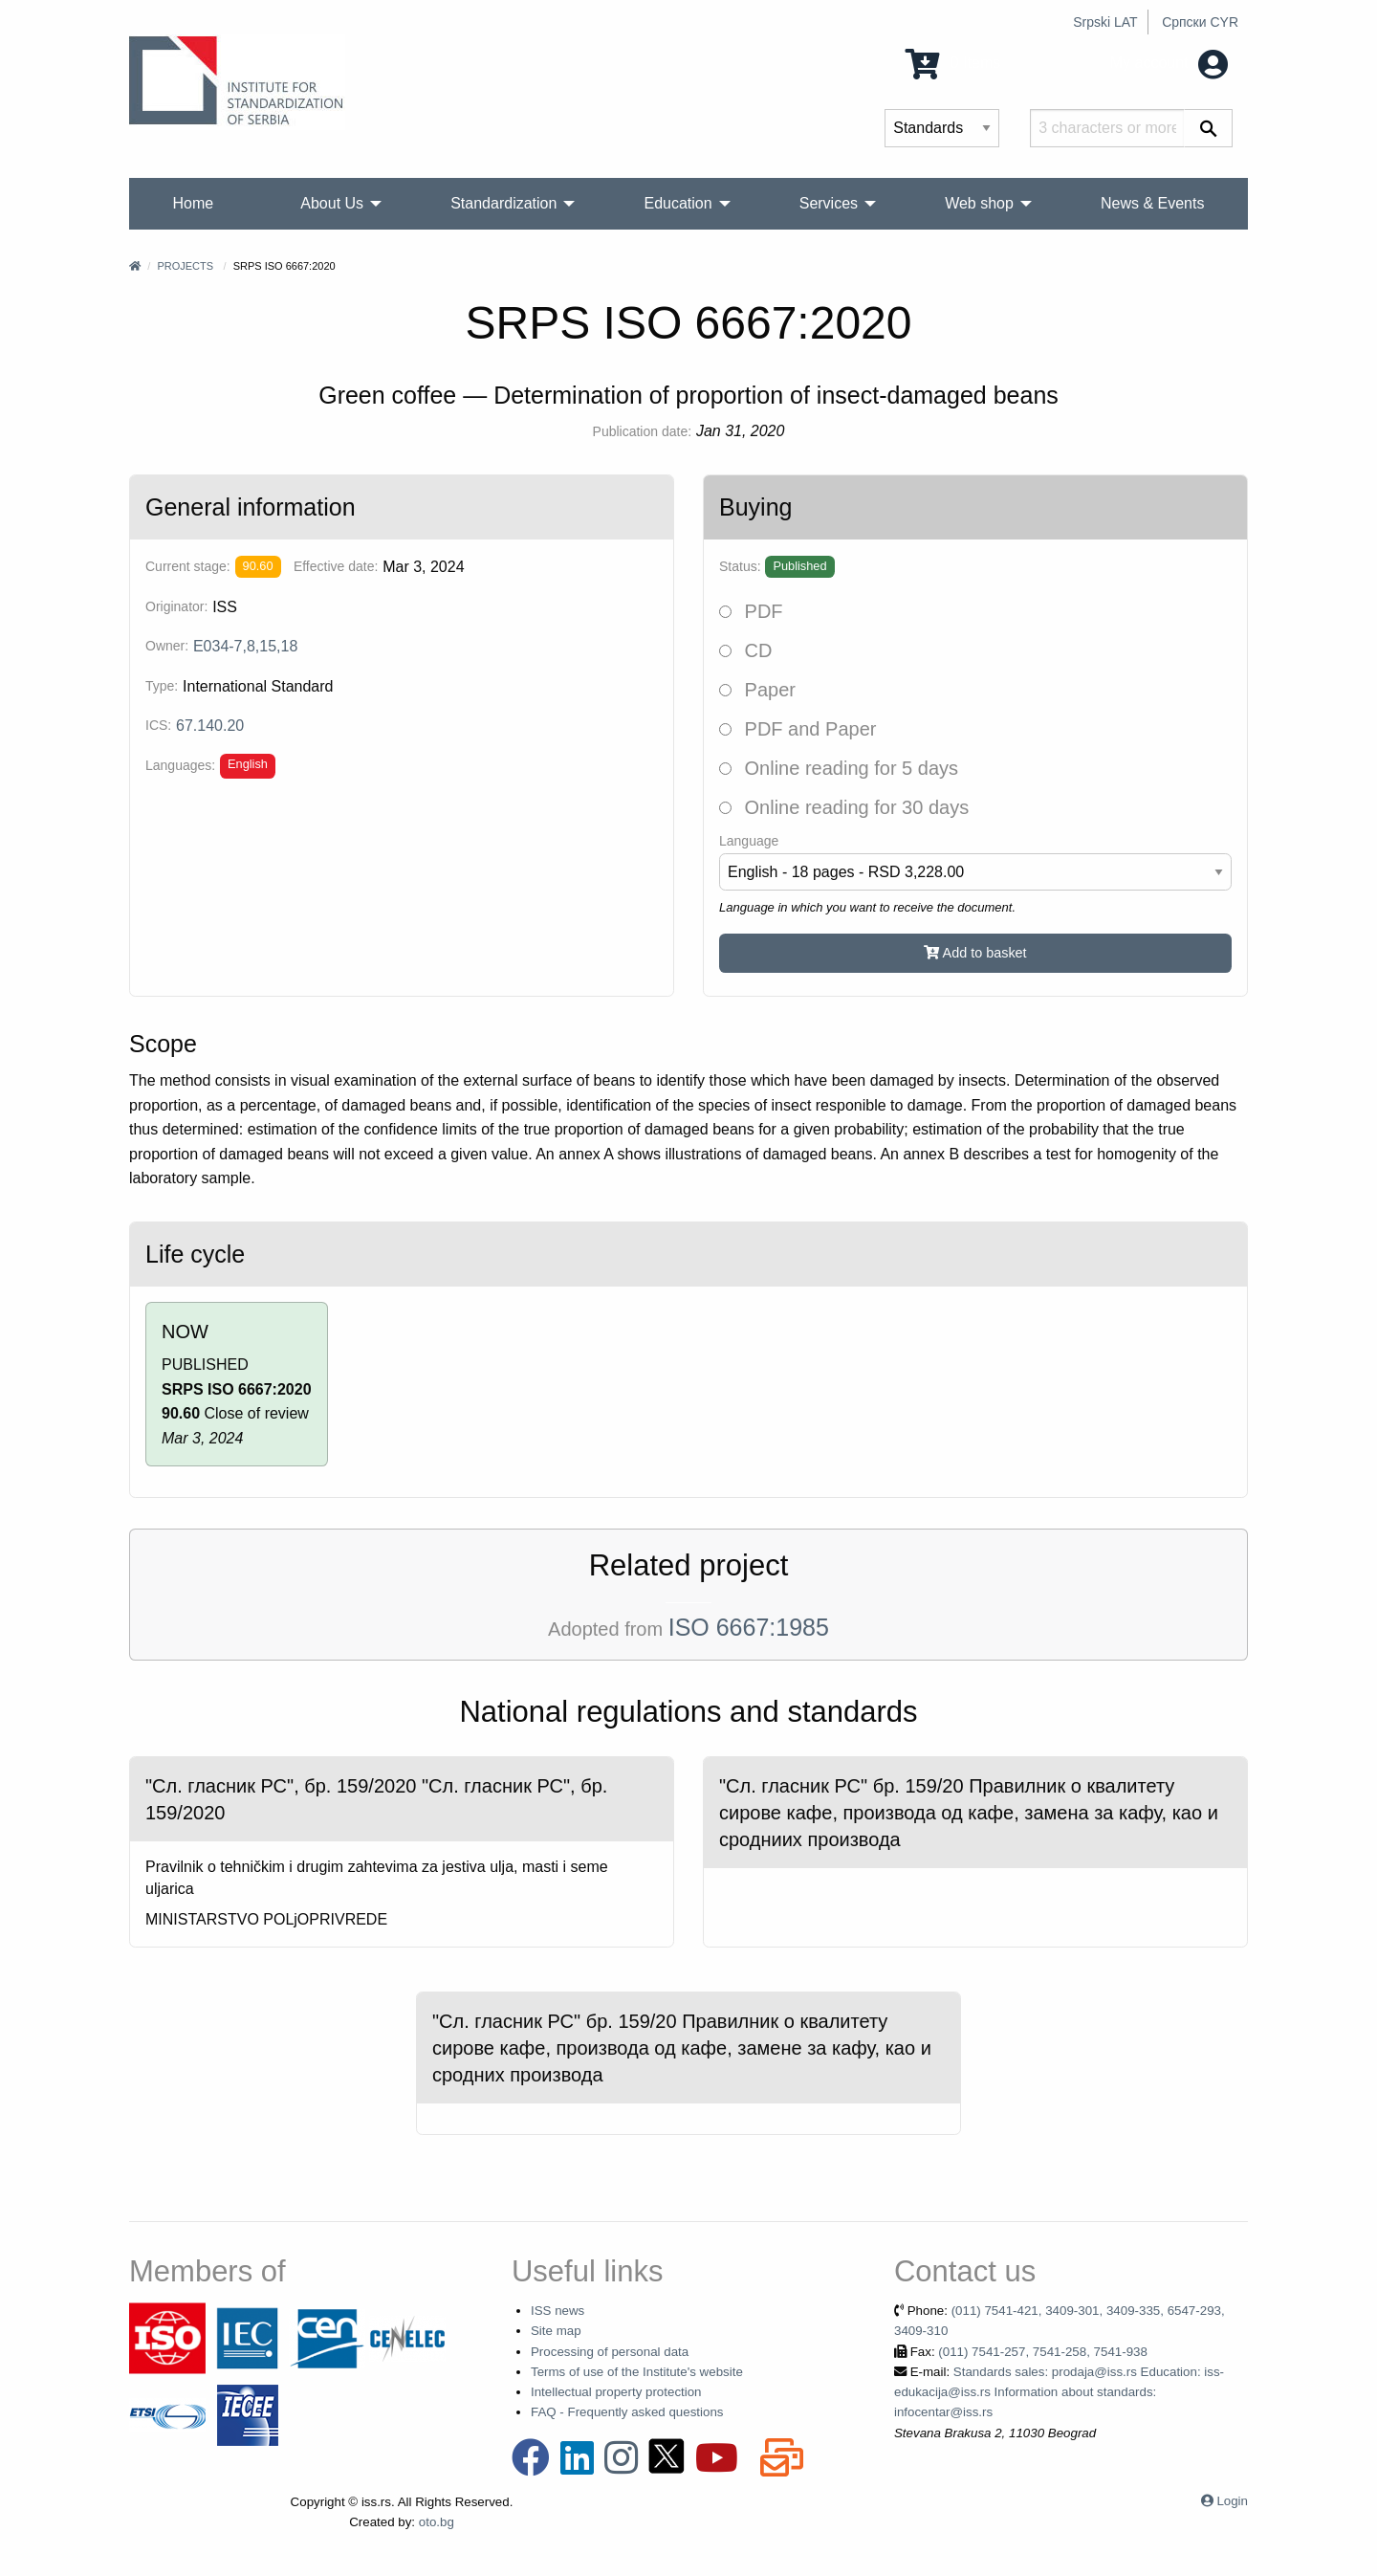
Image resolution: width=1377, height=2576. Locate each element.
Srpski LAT (1105, 22)
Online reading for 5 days (838, 768)
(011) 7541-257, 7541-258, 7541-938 (1043, 2352)
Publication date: (642, 431)
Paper (757, 689)
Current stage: (187, 566)
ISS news (557, 2310)
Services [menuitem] (828, 203)
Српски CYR (1200, 22)
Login (1232, 2501)
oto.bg (436, 2522)
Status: (740, 566)
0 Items (953, 63)
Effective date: (336, 566)
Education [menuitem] (677, 203)
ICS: (158, 725)
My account (1169, 63)
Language (748, 840)
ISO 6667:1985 (748, 1627)
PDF (751, 611)
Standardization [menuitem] (503, 203)
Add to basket (975, 952)
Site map (556, 2330)
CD (745, 650)
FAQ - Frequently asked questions (627, 2412)
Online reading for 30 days (844, 807)
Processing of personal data (609, 2352)
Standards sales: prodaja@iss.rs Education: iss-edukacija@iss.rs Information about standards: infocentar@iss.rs (1059, 2392)
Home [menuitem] (193, 203)
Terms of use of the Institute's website (637, 2372)
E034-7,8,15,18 (245, 646)
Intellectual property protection (616, 2392)
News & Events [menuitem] (1152, 203)
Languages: (180, 765)
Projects (185, 266)
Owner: (166, 645)
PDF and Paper (797, 728)
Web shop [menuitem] (979, 203)
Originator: (176, 606)
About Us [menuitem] (331, 203)
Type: (161, 686)
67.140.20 (210, 725)
